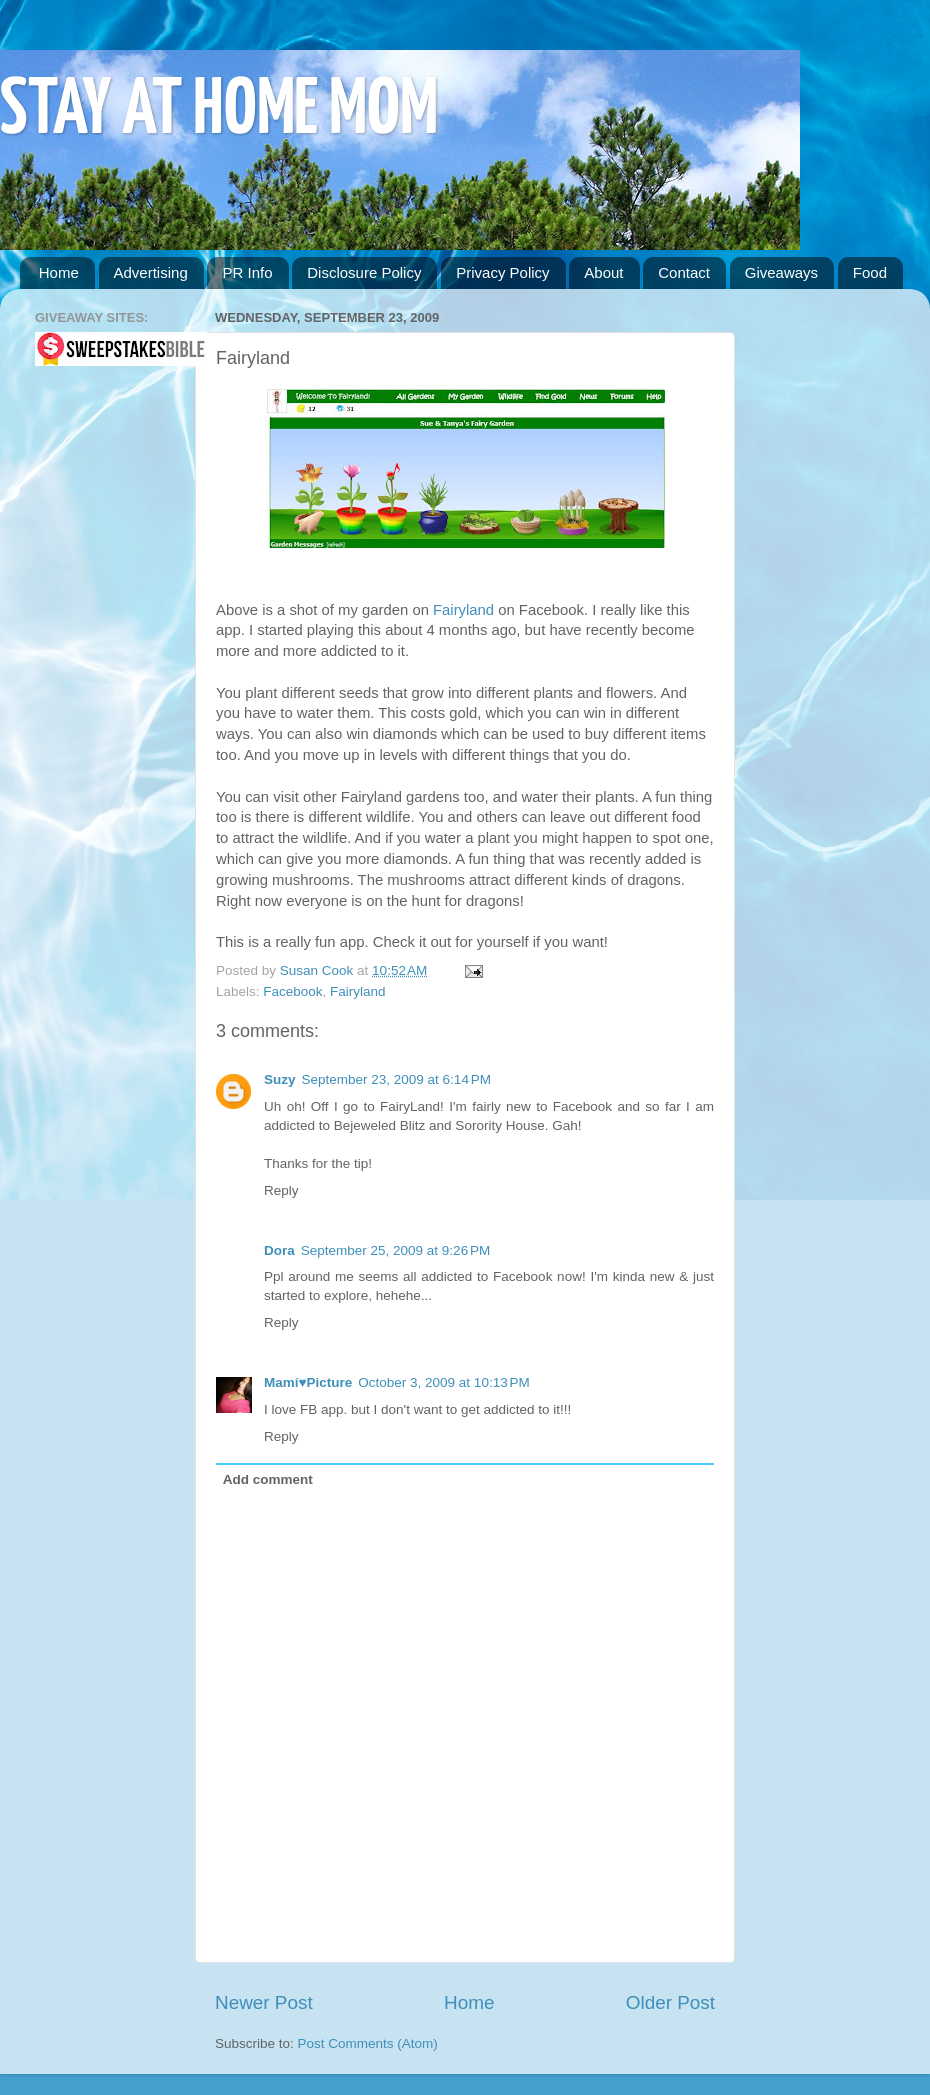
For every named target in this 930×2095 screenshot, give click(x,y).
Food (870, 272)
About (603, 272)
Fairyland (463, 610)
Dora (279, 1250)
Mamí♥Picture (308, 1382)
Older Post (670, 2002)
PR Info (247, 272)
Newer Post (264, 2002)
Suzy (280, 1079)
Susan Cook (318, 970)
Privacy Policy (502, 272)
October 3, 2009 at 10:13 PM (443, 1382)
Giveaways (781, 272)
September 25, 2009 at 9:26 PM (396, 1250)
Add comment (268, 1479)
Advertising (151, 272)
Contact (684, 272)
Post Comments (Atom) (368, 2043)
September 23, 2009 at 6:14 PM (397, 1079)
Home (59, 272)
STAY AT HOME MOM (219, 111)
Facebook (292, 991)
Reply (281, 1190)
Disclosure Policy (364, 272)
